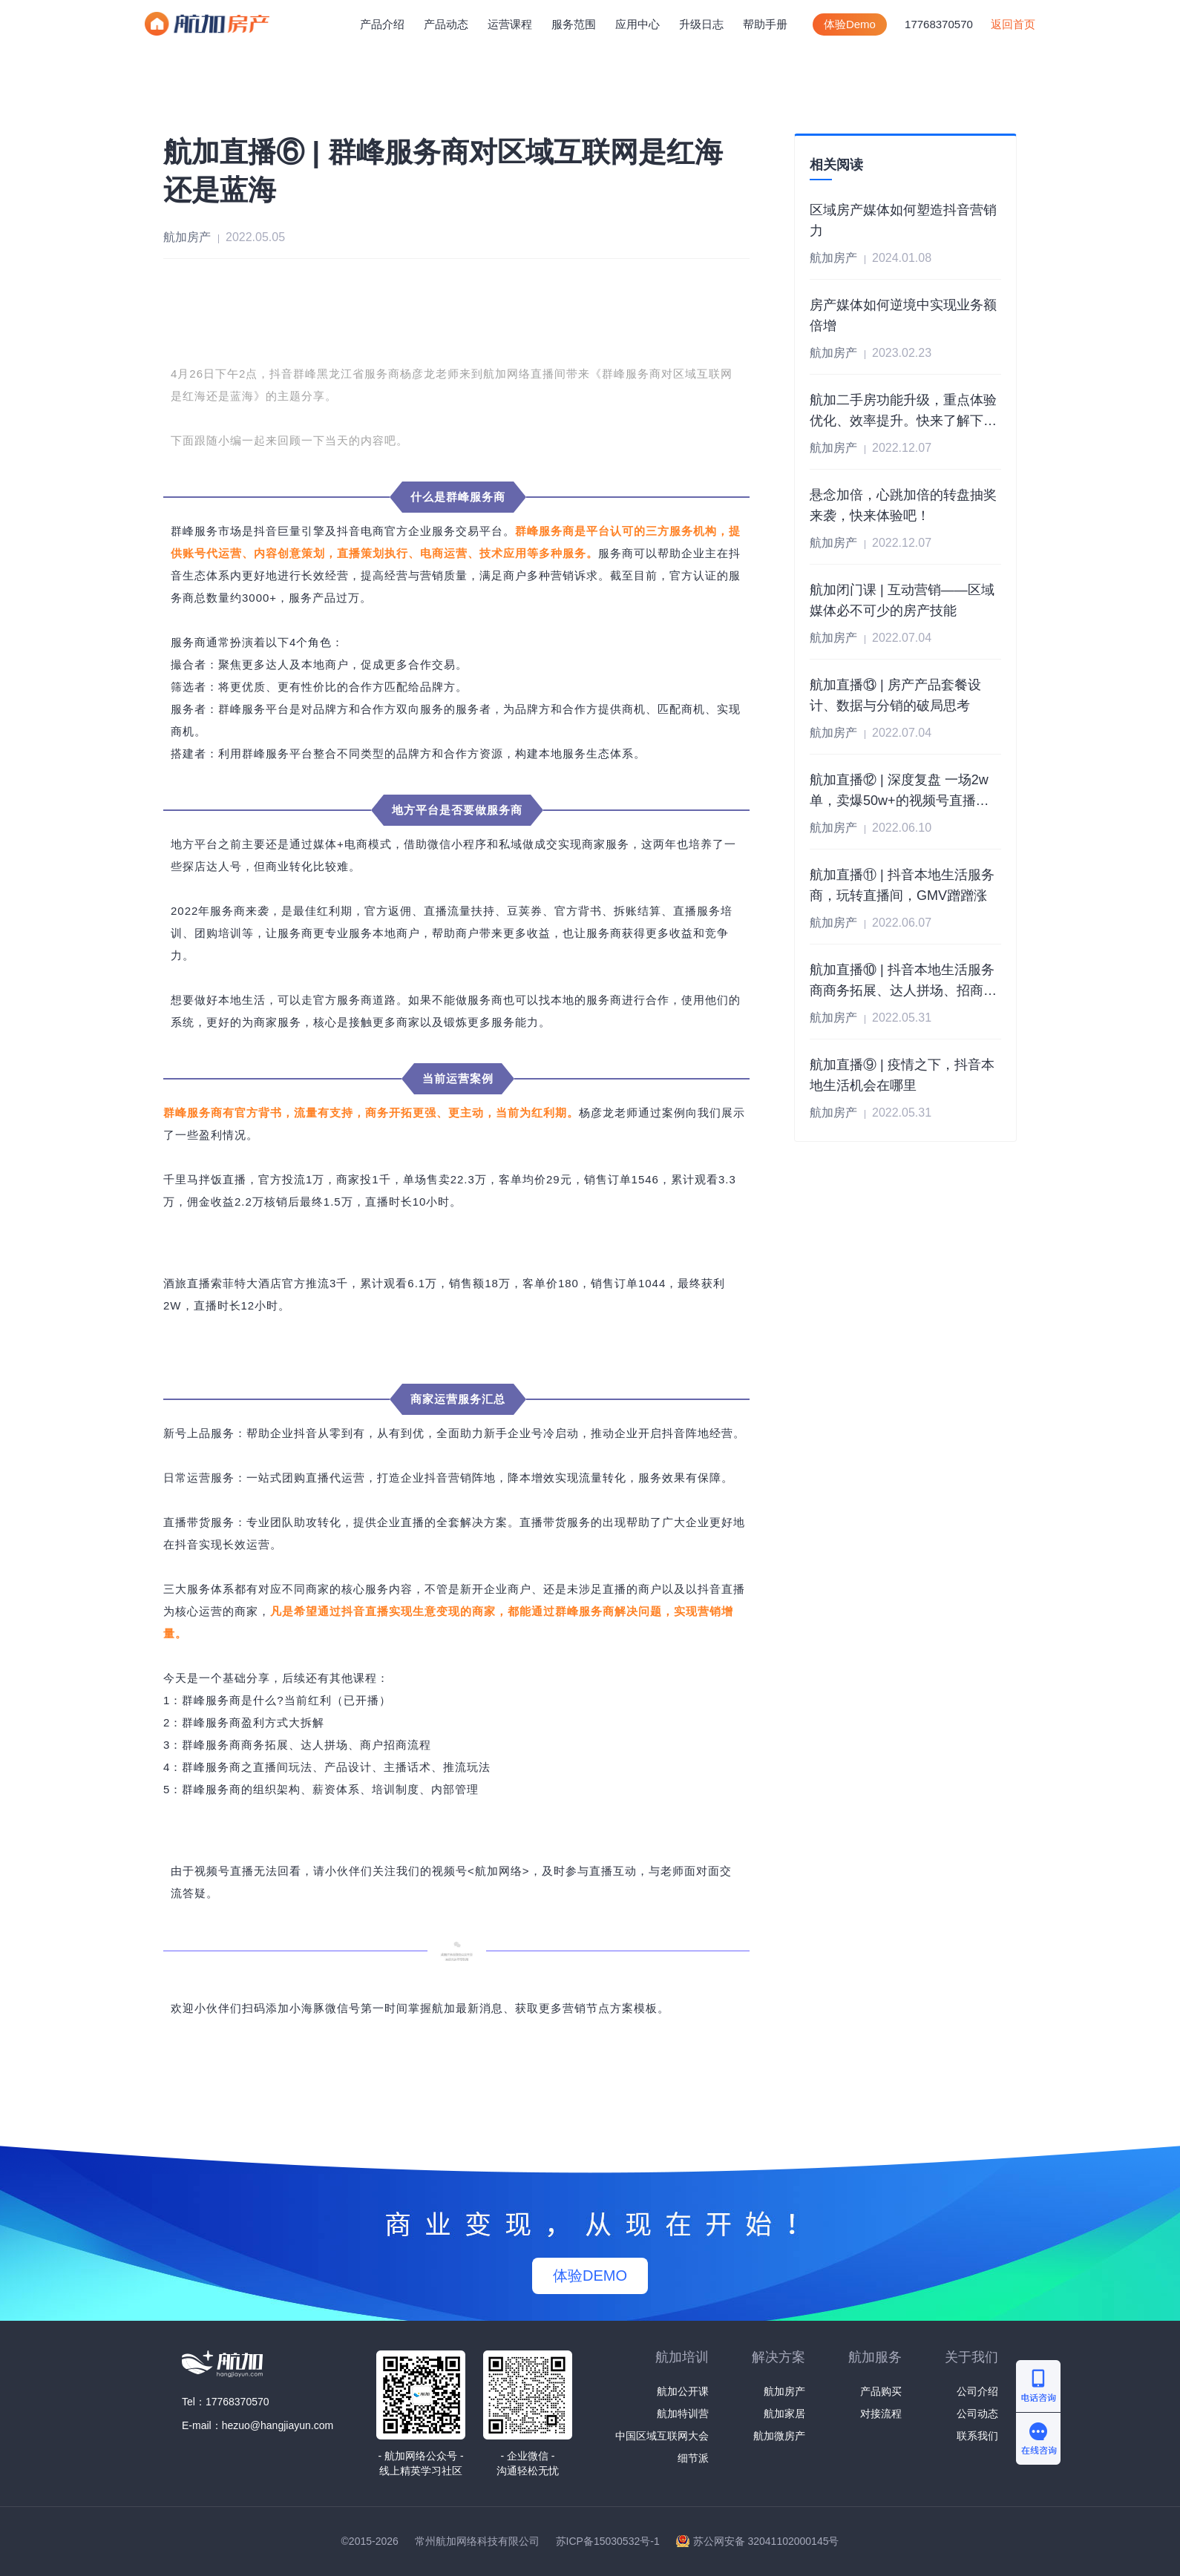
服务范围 (573, 24)
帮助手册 (765, 24)
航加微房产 (779, 2436)
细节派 (693, 2458)
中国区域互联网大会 (662, 2436)
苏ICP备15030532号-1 (608, 2541)
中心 (637, 24)
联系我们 (977, 2436)
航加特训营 (683, 2413)
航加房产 (784, 2391)
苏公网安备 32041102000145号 (766, 2541)
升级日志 (701, 24)
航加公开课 (683, 2391)
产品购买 (881, 2391)
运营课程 (510, 24)
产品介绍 (382, 24)
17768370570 (939, 24)
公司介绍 (977, 2391)
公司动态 (977, 2413)
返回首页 (1013, 24)
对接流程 (881, 2413)
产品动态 (446, 24)
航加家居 (784, 2413)
